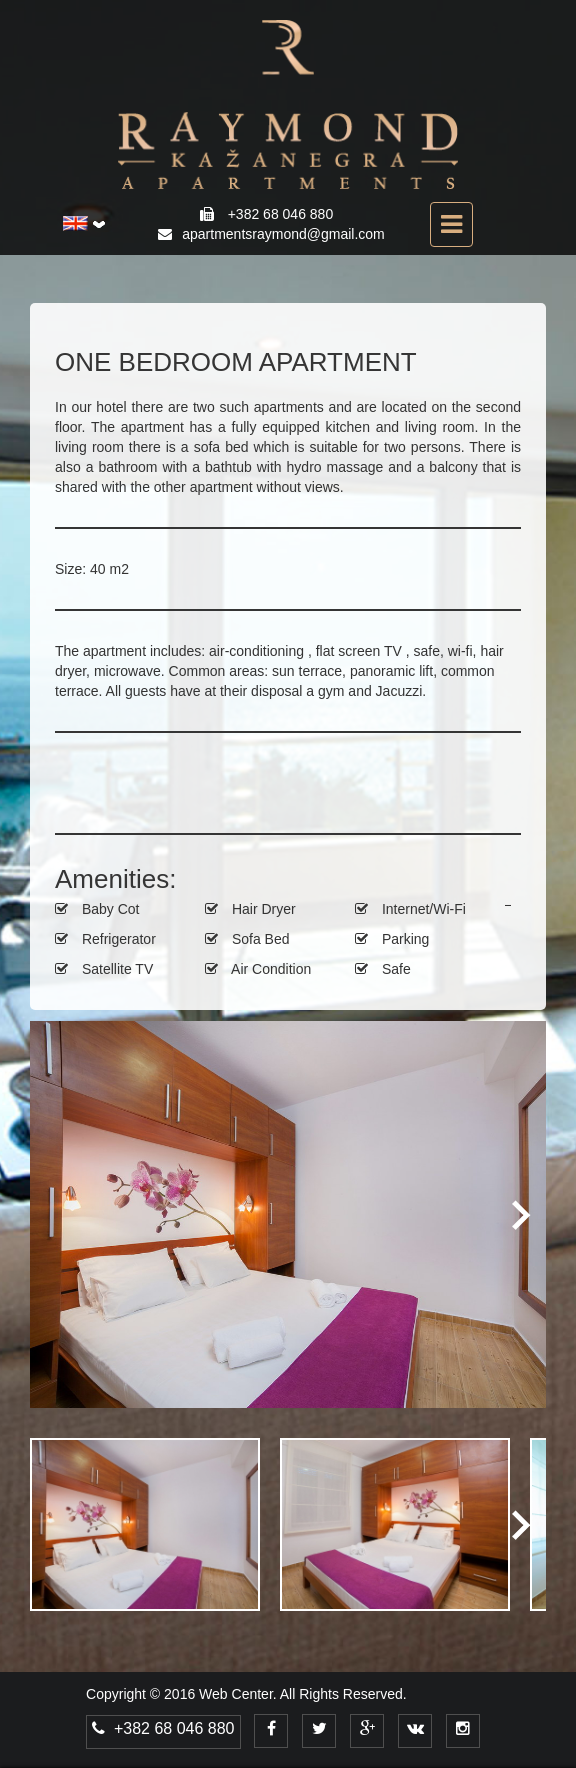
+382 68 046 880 (163, 1728)
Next (516, 1214)
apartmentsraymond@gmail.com (283, 234)
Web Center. (238, 1694)
